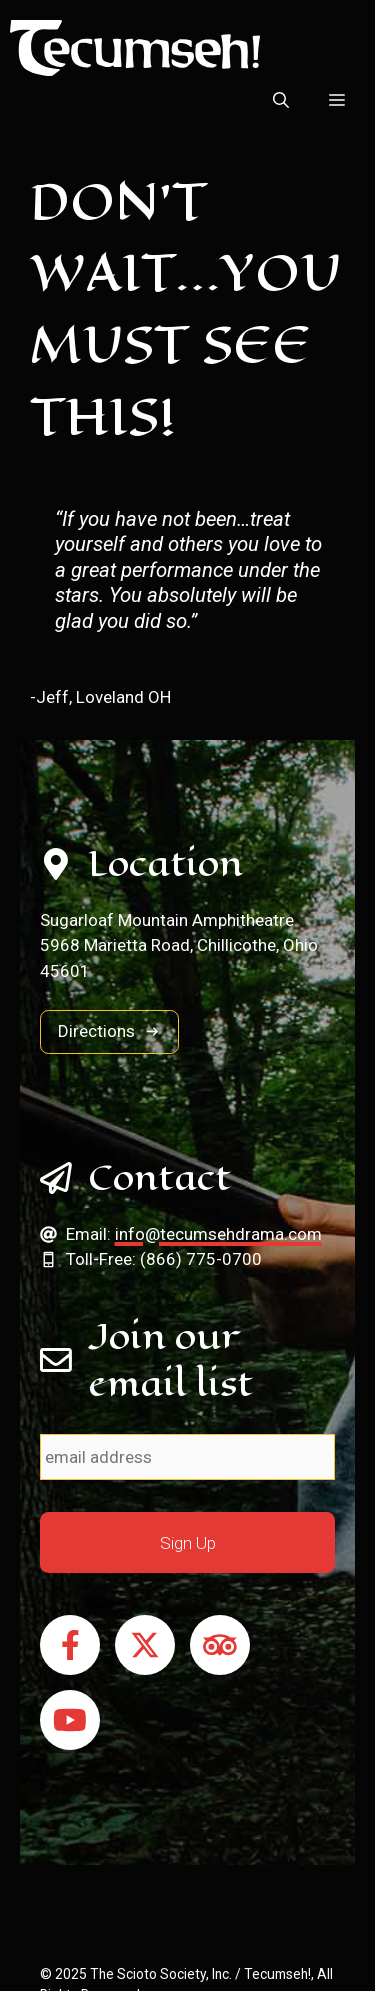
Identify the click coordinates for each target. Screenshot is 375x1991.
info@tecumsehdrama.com (218, 1234)
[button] (281, 101)
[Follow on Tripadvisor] (220, 1645)
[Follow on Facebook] (70, 1645)
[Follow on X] (145, 1645)
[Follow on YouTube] (70, 1720)
